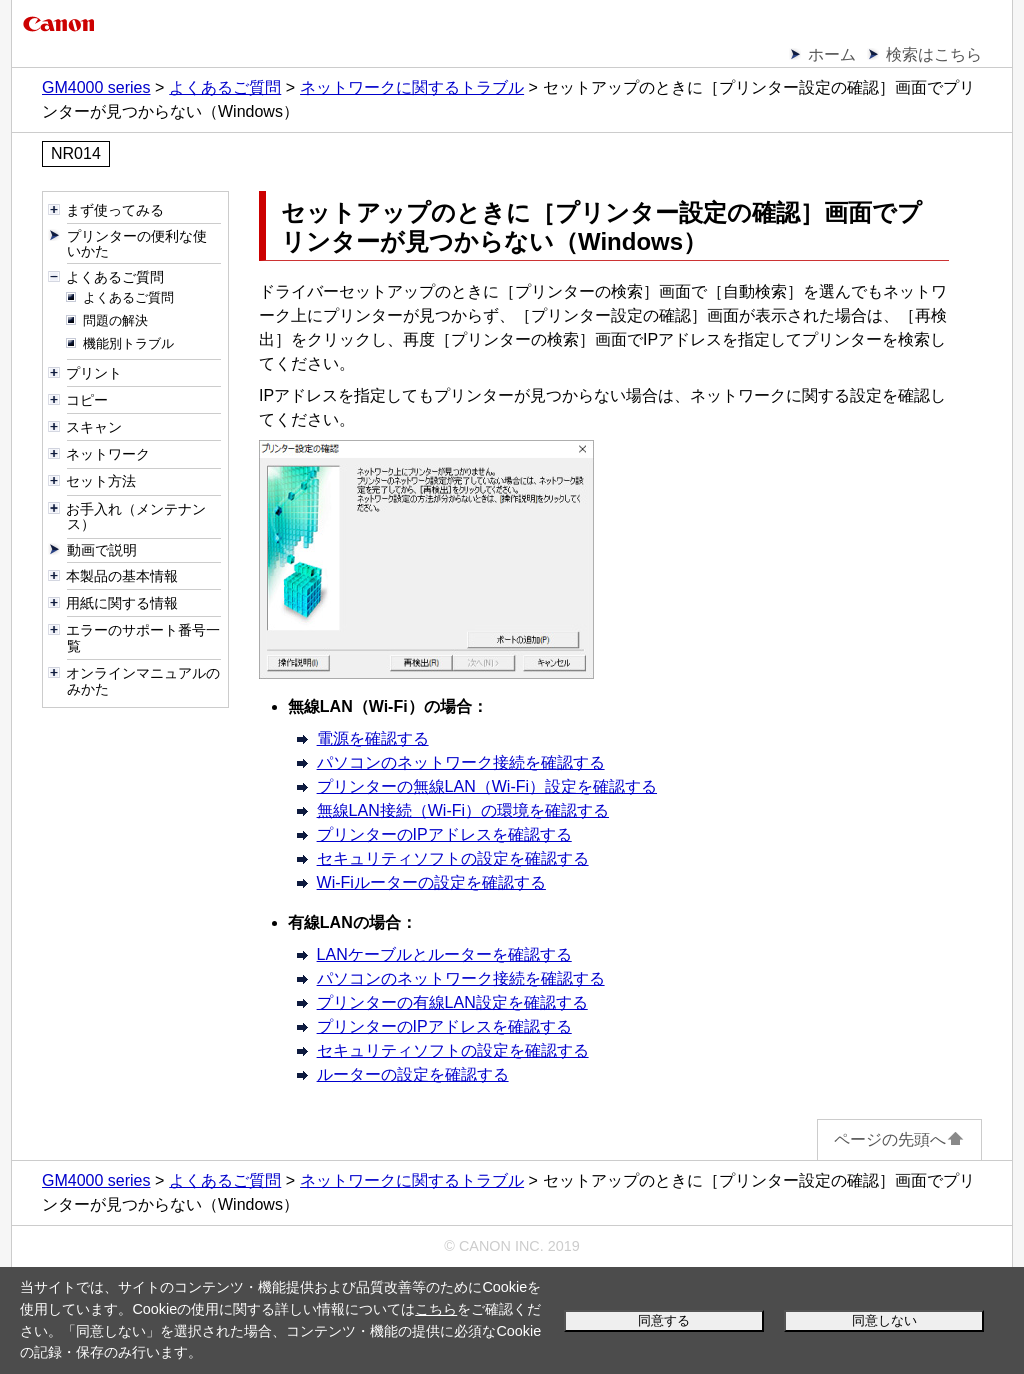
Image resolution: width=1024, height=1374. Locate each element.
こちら (436, 1309)
